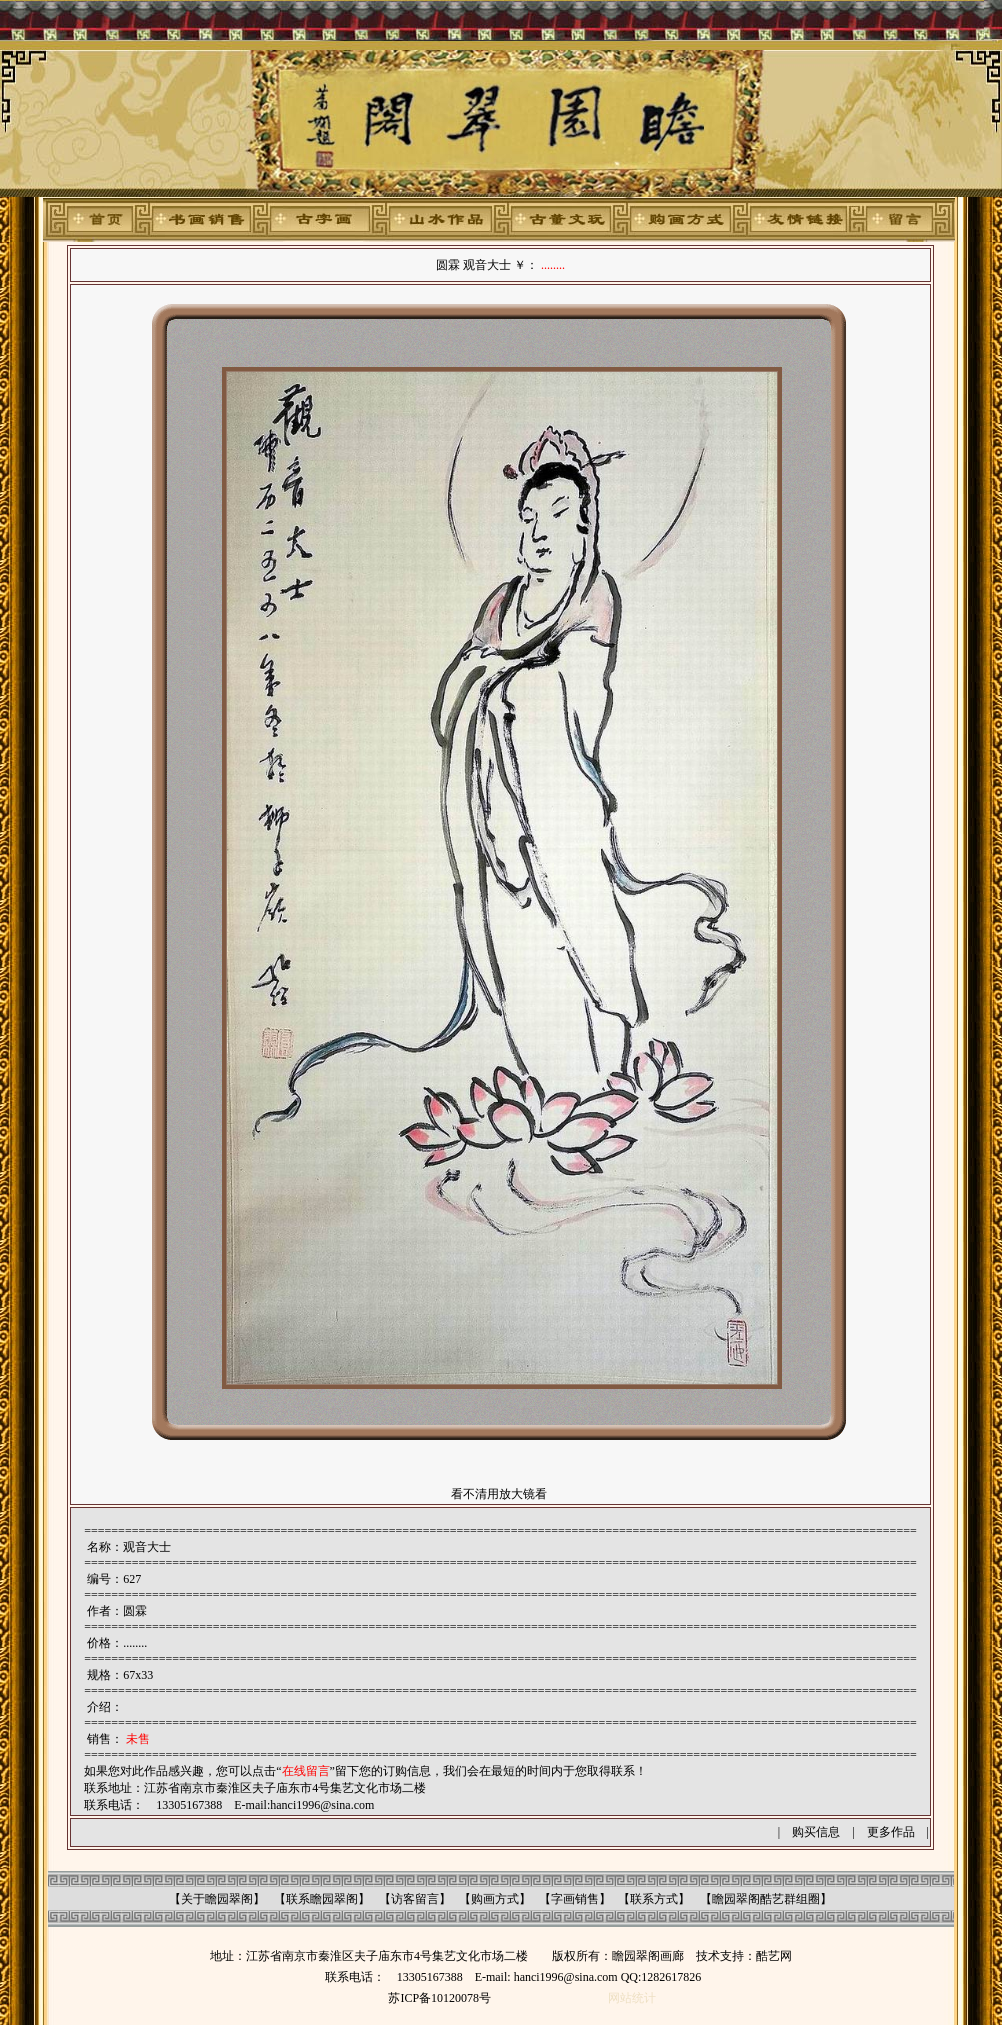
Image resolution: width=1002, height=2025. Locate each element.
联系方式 (654, 1899)
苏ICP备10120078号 (439, 1998)
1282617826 (671, 1977)
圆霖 (135, 1611)
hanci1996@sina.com (322, 1805)
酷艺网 (774, 1956)
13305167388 (430, 1977)
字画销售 (575, 1899)
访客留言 (415, 1899)
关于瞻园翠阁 (217, 1899)
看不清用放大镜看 (499, 1494)
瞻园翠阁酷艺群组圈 (766, 1899)
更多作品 (891, 1832)
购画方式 (495, 1899)
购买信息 (816, 1832)
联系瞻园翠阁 (322, 1899)
